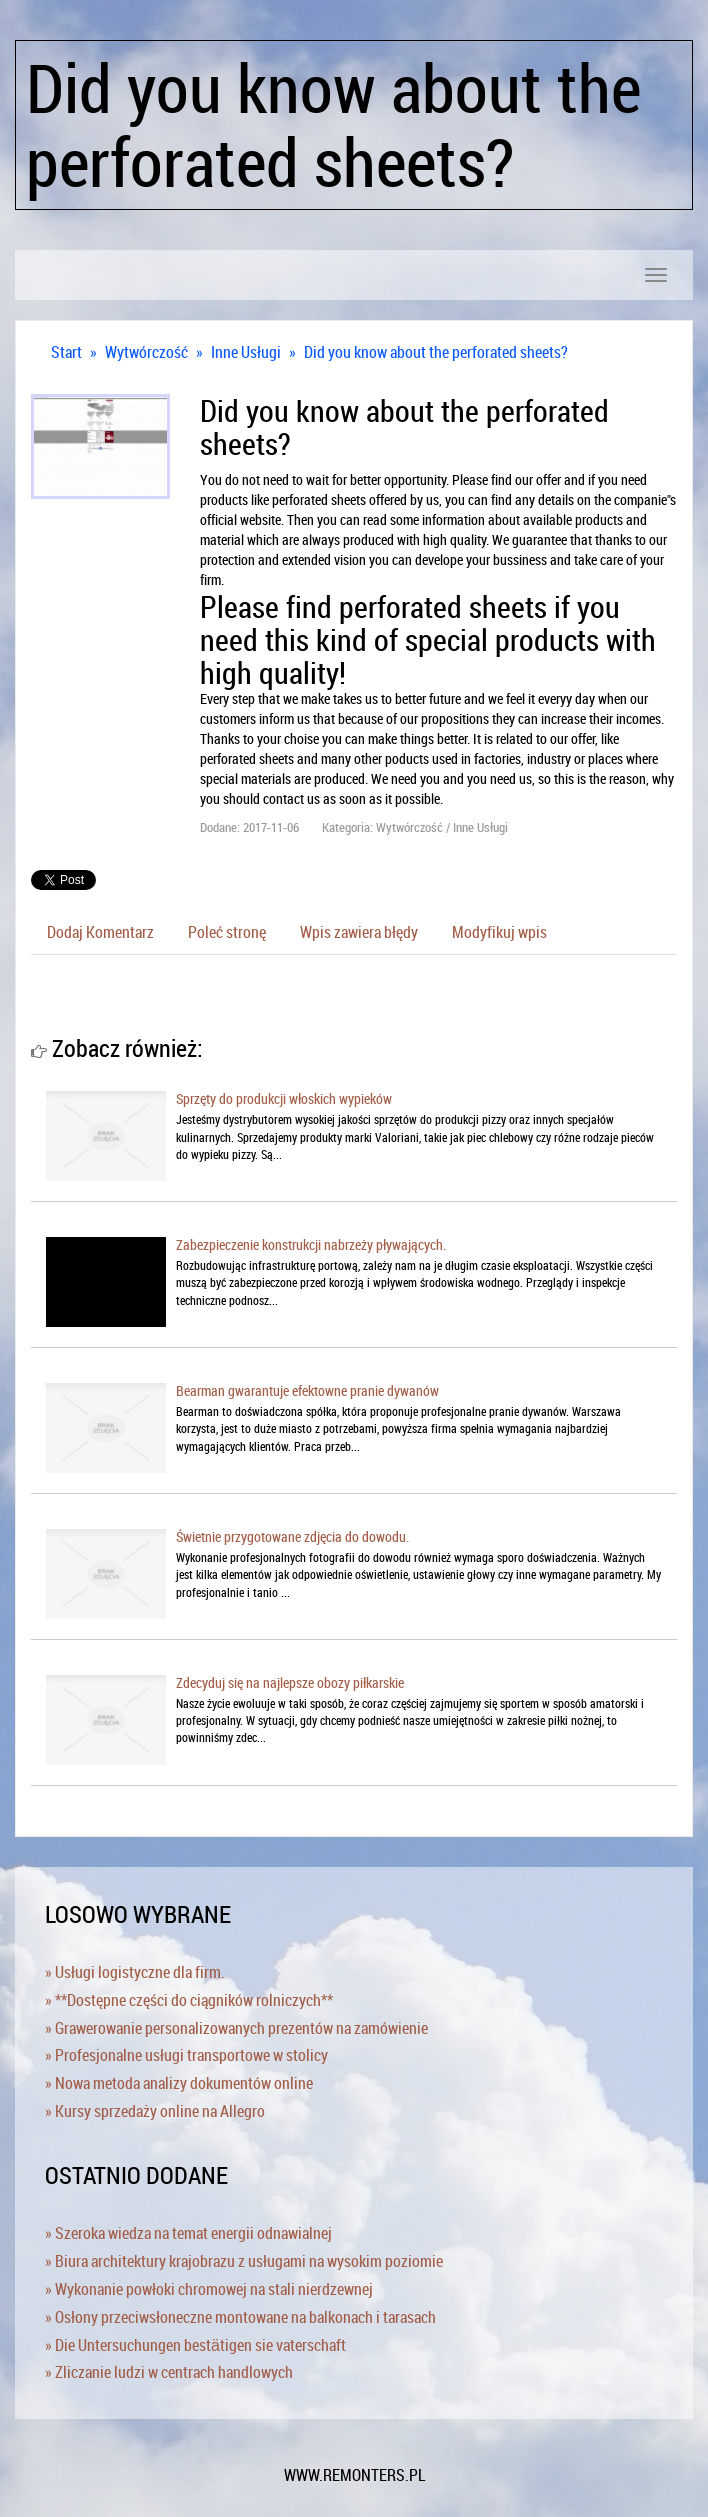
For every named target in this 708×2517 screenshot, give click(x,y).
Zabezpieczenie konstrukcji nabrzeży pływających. (311, 1244)
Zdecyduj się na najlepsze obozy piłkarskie (290, 1682)
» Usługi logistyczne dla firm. (135, 1972)
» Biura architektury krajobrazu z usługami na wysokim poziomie (244, 2261)
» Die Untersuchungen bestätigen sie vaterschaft (195, 2345)
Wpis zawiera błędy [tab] (359, 932)
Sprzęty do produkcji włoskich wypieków (284, 1098)
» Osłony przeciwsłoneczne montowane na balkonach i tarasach (240, 2317)
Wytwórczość (146, 352)
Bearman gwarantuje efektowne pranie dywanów (307, 1390)
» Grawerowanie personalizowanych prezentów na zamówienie (236, 2028)
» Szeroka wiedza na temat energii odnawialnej (188, 2233)
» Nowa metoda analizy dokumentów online (179, 2083)
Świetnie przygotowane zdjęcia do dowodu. (292, 1536)
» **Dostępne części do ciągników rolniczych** (189, 2000)
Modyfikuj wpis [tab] (499, 932)
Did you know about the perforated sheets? (436, 352)
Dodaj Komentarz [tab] (100, 932)
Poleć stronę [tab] (227, 932)
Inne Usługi (246, 352)
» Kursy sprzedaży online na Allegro (155, 2111)
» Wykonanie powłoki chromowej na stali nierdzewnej (209, 2289)
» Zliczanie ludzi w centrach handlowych (169, 2372)
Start (66, 352)
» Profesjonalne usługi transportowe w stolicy (186, 2055)
